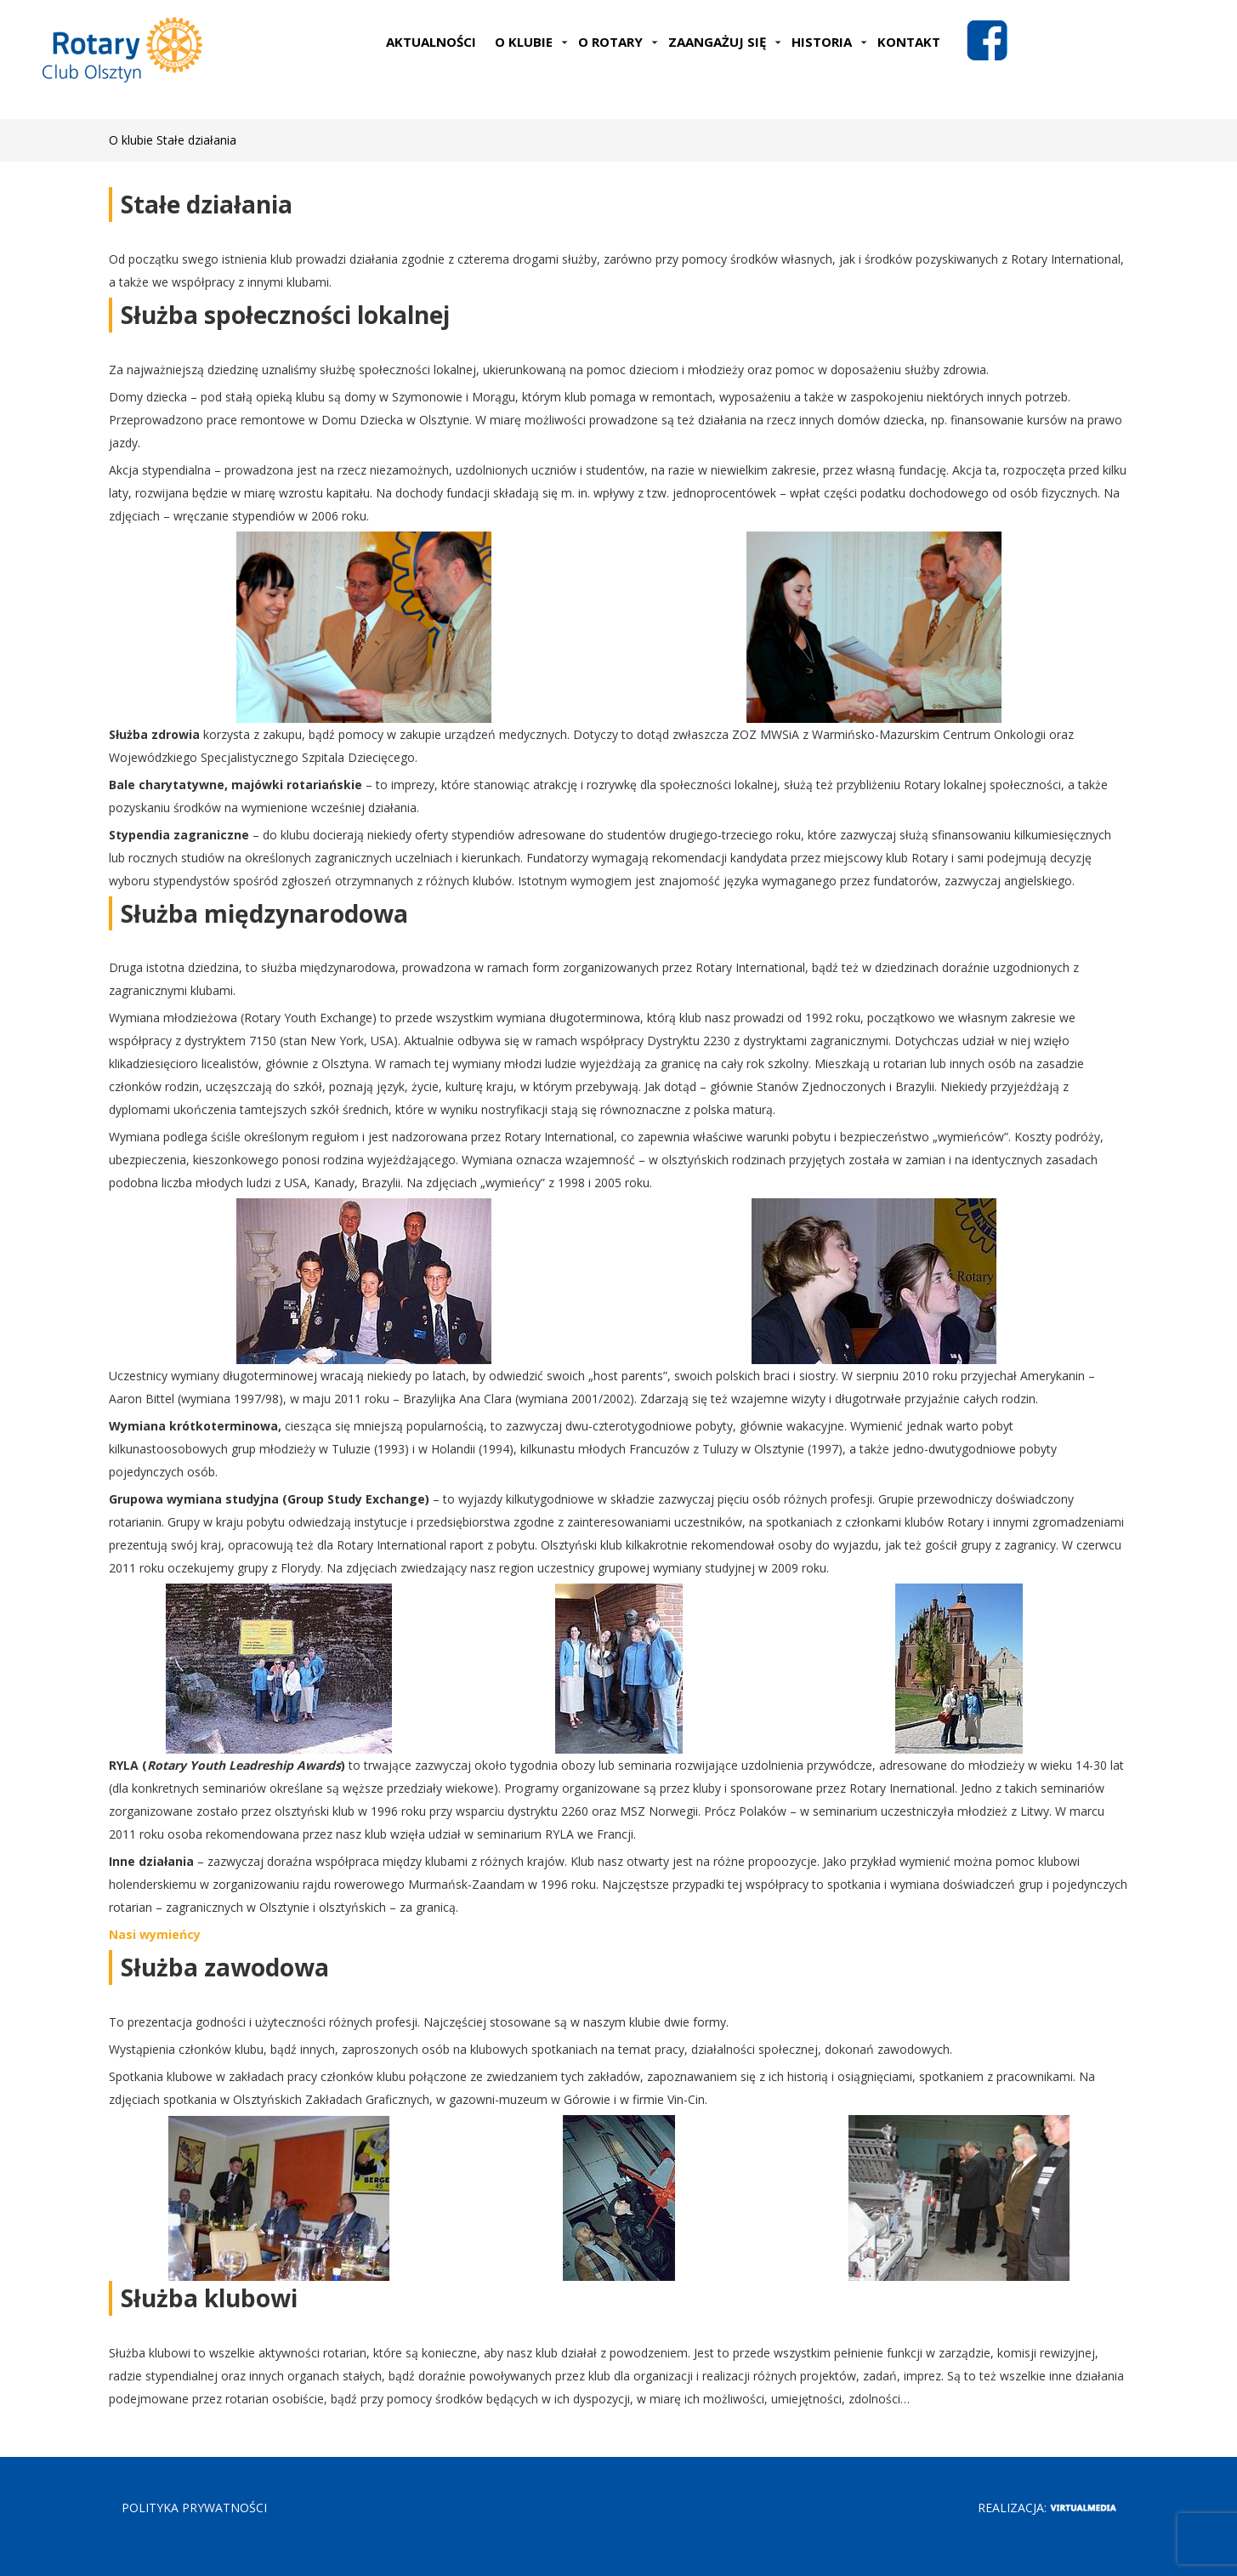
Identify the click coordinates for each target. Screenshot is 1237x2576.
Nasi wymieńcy (155, 1934)
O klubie (531, 41)
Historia (829, 41)
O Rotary (618, 41)
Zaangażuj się (724, 41)
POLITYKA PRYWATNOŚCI (194, 2507)
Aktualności (431, 41)
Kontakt (908, 41)
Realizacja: (1047, 2507)
